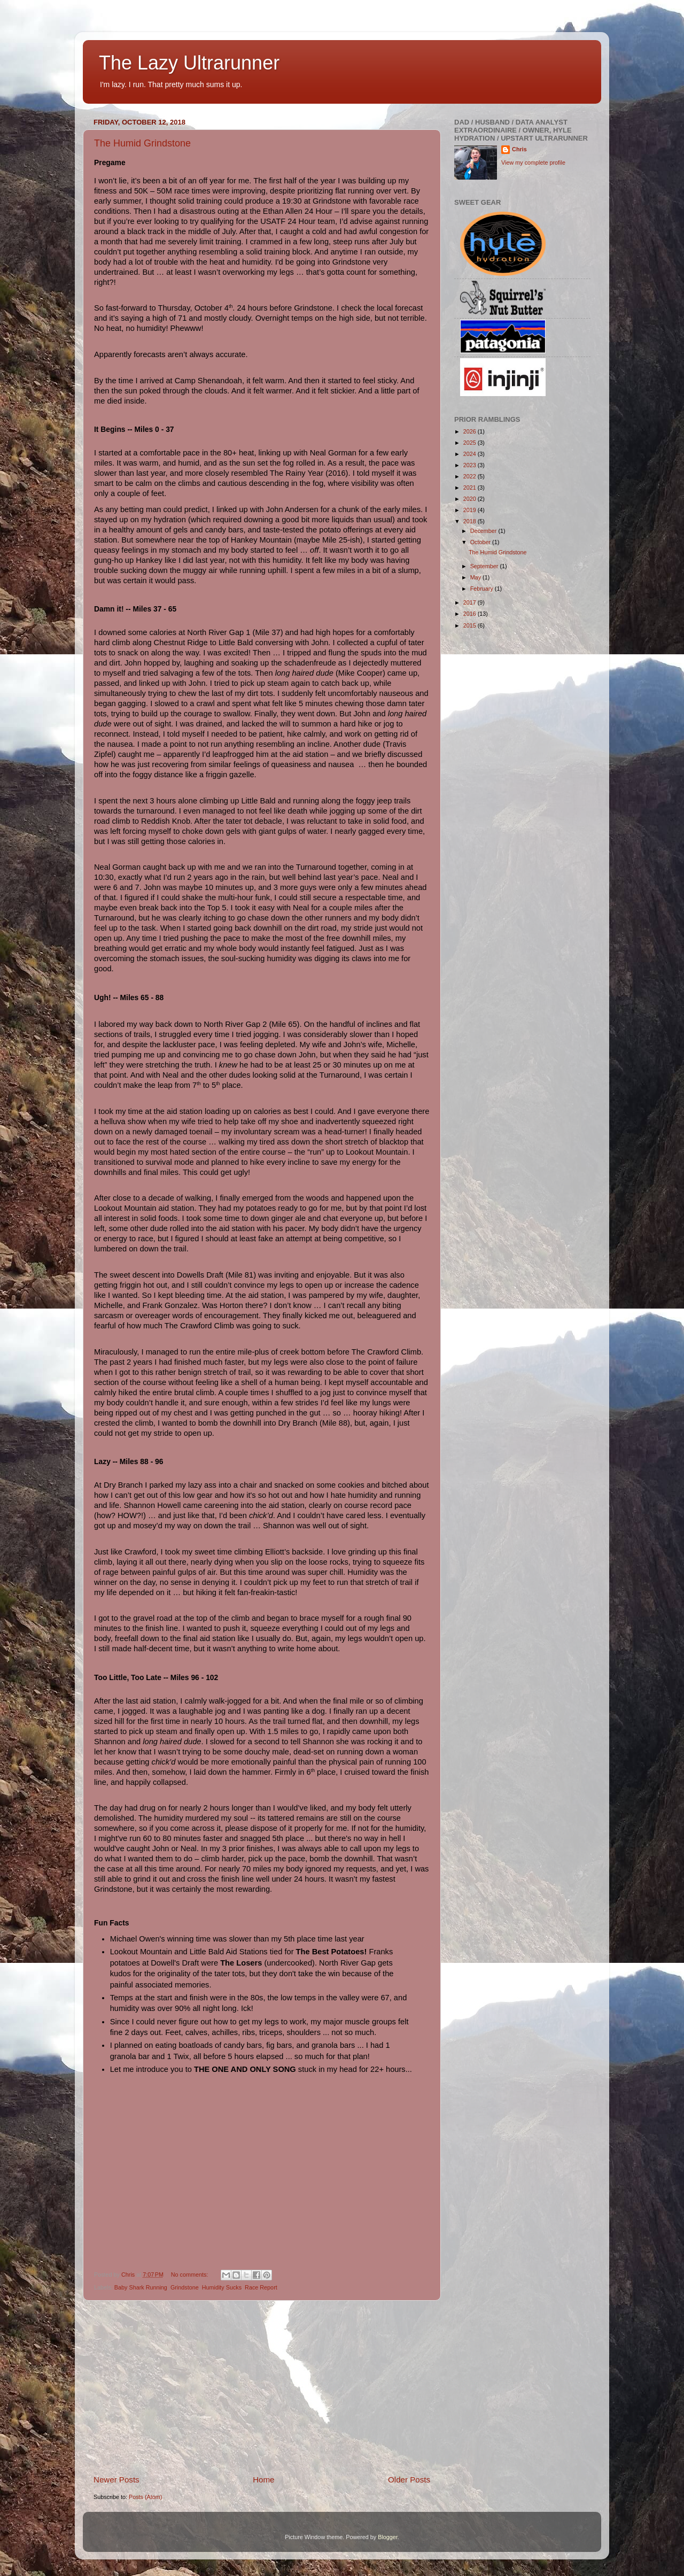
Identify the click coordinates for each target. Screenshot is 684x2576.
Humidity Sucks (222, 2287)
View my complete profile (533, 162)
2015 (470, 625)
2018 (470, 521)
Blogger (388, 2537)
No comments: (190, 2274)
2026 (470, 431)
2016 (470, 613)
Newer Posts (116, 2479)
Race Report (261, 2287)
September (485, 566)
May (476, 577)
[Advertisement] (262, 2387)
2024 (470, 454)
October (481, 542)
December (484, 531)
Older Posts (409, 2479)
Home (263, 2479)
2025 (470, 442)
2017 (470, 602)
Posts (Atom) (145, 2497)
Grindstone (184, 2287)
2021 (470, 487)
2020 (470, 499)
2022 (470, 476)
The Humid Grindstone (142, 143)
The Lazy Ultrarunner (189, 63)
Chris (519, 149)
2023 (470, 465)
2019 (470, 510)
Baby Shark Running (140, 2287)
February (482, 588)
